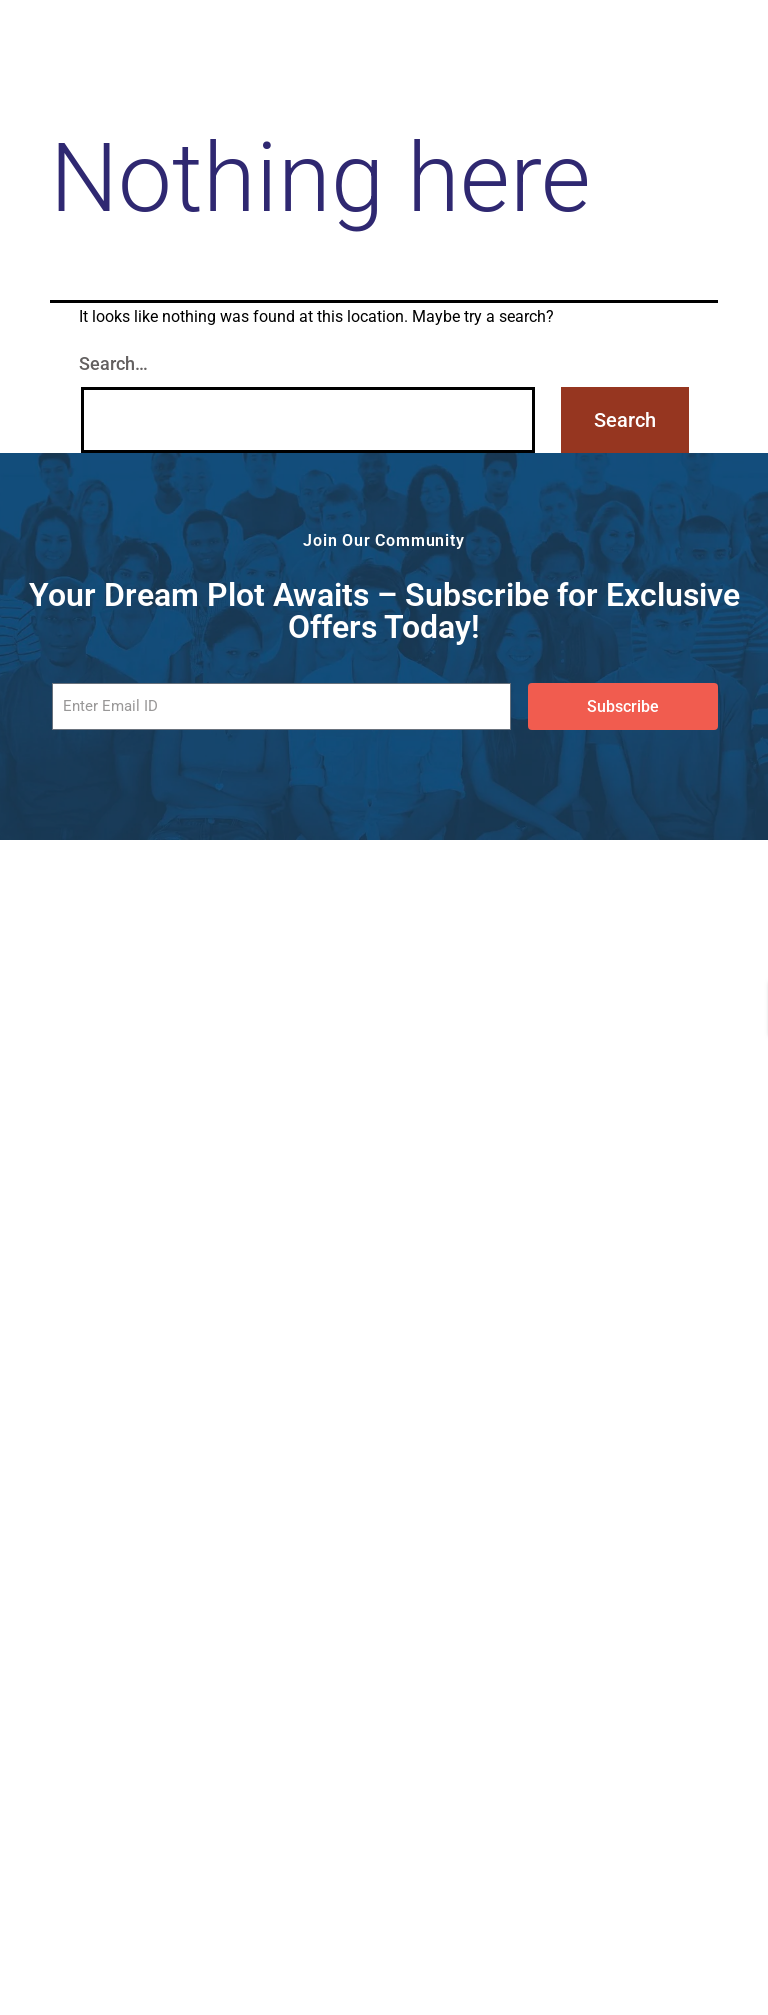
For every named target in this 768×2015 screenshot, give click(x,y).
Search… (113, 363)
